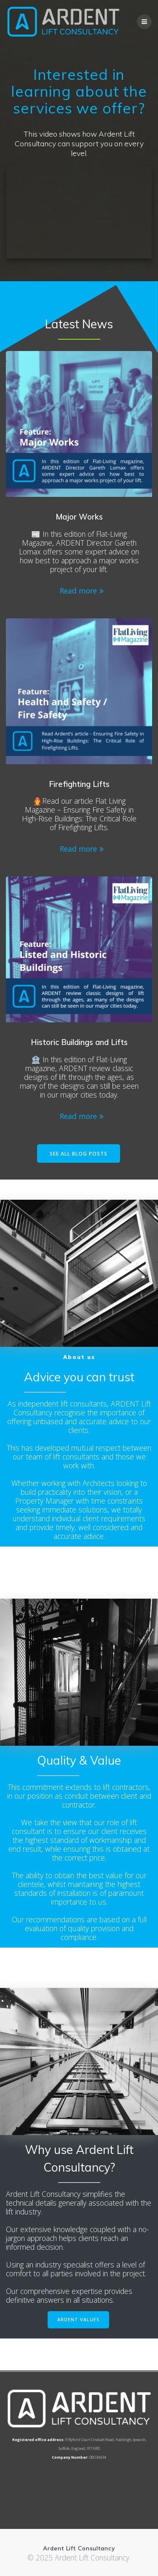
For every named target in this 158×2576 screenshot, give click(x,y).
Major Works (79, 517)
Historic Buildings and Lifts (79, 1042)
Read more (78, 590)
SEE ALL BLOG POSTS (78, 1153)
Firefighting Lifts (79, 784)
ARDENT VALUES (78, 2320)
